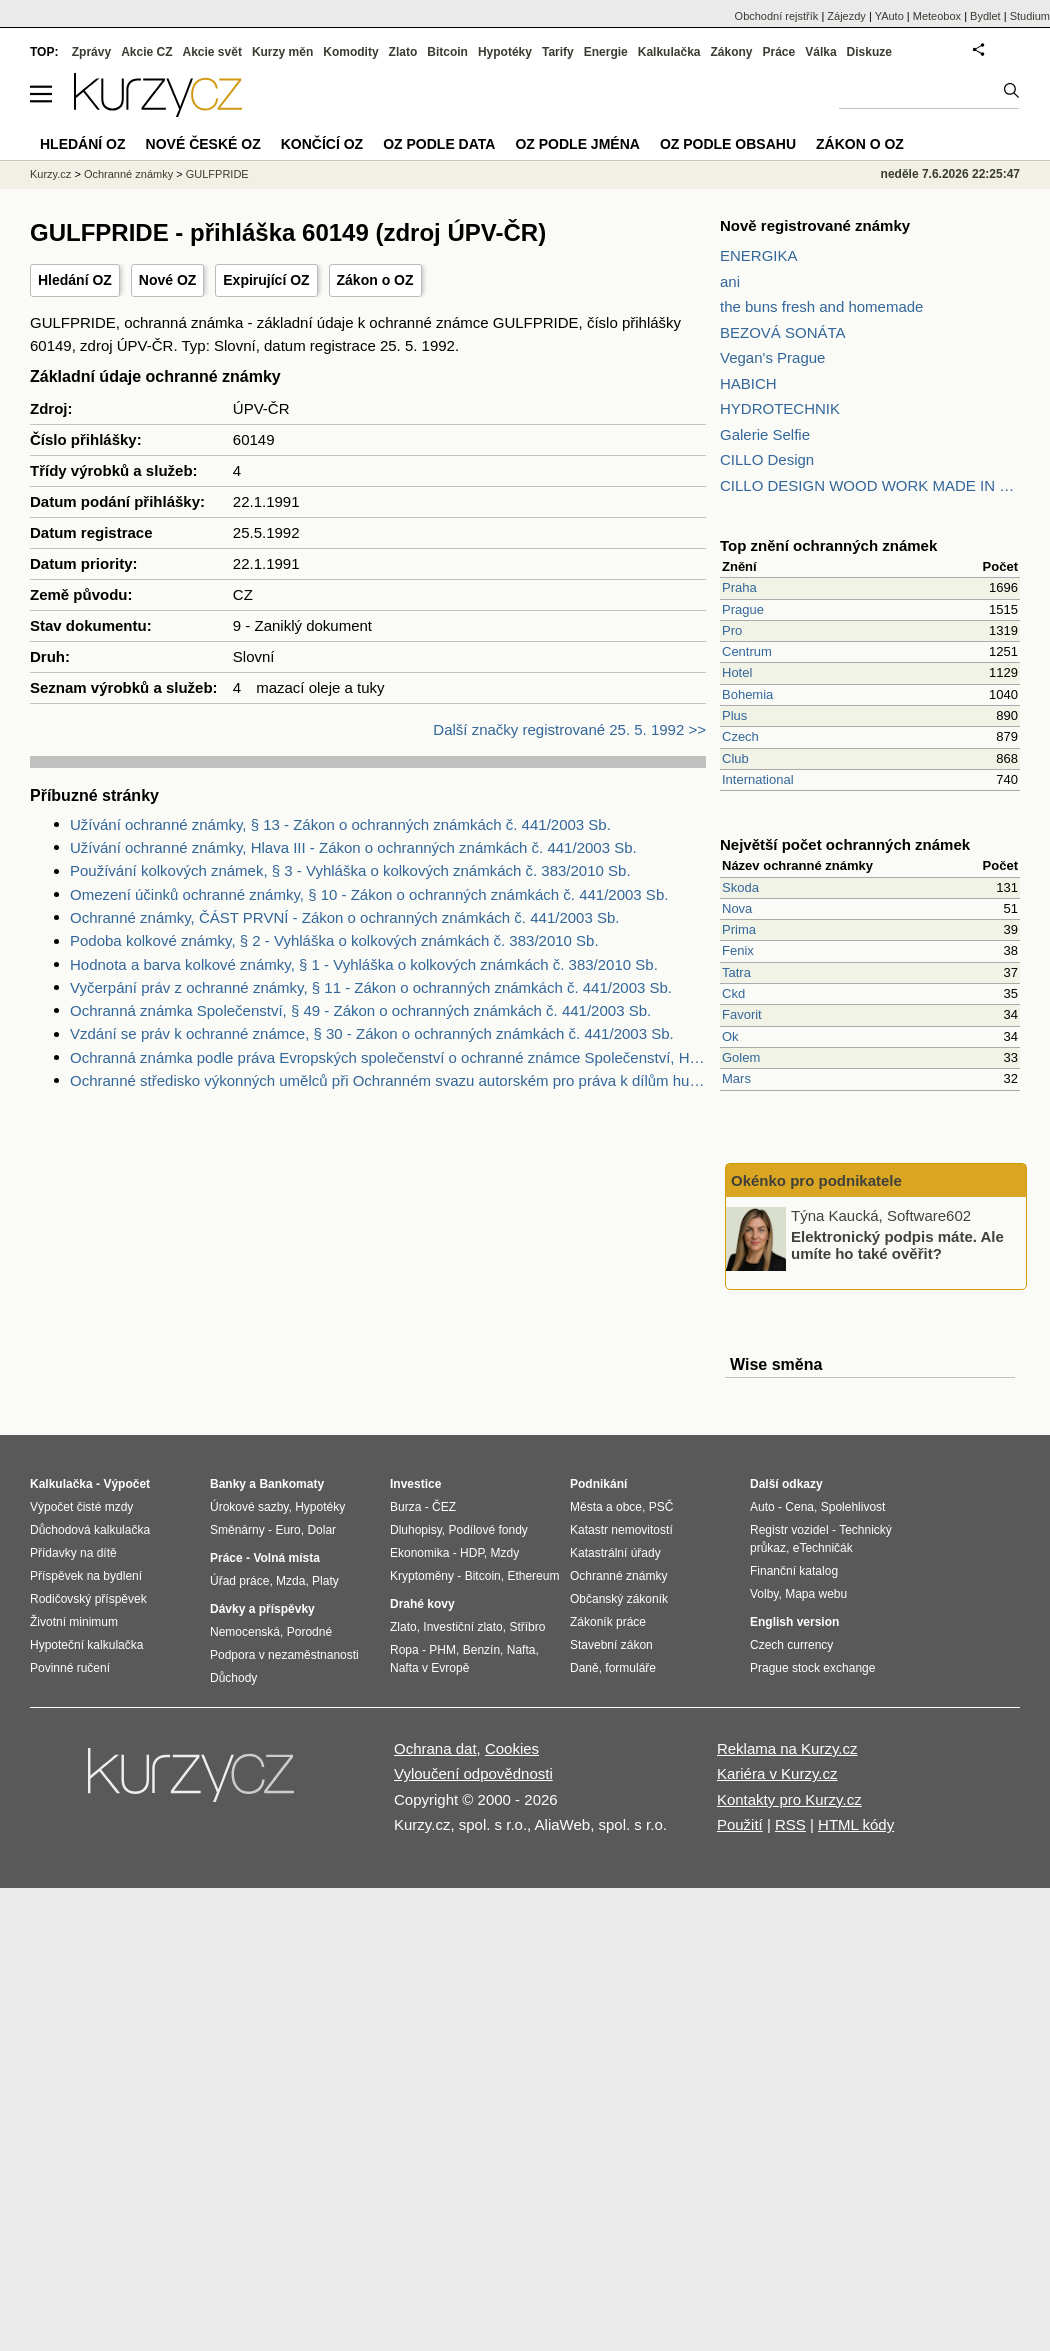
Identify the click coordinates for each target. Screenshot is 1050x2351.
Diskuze (869, 52)
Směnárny (237, 1530)
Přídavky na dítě (73, 1553)
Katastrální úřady (615, 1553)
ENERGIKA (759, 255)
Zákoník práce (608, 1622)
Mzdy (505, 1553)
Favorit (742, 1014)
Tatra (736, 972)
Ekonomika (419, 1553)
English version (794, 1622)
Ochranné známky (128, 174)
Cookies (512, 1748)
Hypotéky (505, 52)
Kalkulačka (669, 52)
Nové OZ (168, 280)
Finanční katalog (794, 1571)
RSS (790, 1824)
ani (730, 281)
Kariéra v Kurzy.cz (777, 1773)
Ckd (733, 993)
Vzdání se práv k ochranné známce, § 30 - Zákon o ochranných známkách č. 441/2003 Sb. (372, 1033)
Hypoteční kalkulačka (86, 1645)
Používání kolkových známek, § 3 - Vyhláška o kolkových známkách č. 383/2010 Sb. (350, 870)
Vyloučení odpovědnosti (473, 1773)
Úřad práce (239, 1581)
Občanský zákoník (619, 1599)
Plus (734, 715)
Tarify (558, 52)
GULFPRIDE (217, 174)
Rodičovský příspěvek (88, 1599)
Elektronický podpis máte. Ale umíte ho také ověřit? (897, 1245)
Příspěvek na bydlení (86, 1576)
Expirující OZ (266, 280)
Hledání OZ (75, 280)
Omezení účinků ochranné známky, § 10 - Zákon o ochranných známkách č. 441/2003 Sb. (369, 894)
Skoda (740, 887)
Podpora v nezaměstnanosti (284, 1655)
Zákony (731, 52)
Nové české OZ (203, 144)
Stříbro (527, 1627)
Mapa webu (816, 1594)
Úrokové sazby (249, 1507)
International (758, 779)
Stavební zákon (611, 1645)
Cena (799, 1507)
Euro (287, 1530)
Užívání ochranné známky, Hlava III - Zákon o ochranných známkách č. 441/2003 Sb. (353, 847)
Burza (405, 1507)
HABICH (748, 383)
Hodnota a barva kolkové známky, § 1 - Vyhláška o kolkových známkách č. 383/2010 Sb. (364, 964)
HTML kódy (856, 1824)
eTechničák (823, 1548)
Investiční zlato (462, 1627)
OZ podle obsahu (728, 144)
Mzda (290, 1581)
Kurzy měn (282, 52)
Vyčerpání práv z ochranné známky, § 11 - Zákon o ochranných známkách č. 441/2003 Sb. (371, 987)
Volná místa (286, 1558)
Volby (764, 1594)
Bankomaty (291, 1484)
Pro (732, 630)
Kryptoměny (422, 1576)
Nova (737, 908)
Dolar (321, 1530)
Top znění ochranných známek (828, 545)
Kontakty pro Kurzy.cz (789, 1799)
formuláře (630, 1668)
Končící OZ (322, 144)
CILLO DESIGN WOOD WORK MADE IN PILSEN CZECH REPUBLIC (870, 485)
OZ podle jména (577, 144)
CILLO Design (767, 459)
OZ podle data (439, 144)
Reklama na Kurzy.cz (787, 1748)
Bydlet (985, 16)
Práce (779, 52)
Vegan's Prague (772, 357)
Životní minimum (74, 1622)
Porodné (309, 1632)
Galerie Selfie (765, 434)
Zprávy (91, 52)
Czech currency (791, 1645)
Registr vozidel (789, 1530)
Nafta (521, 1650)
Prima (739, 929)
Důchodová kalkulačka (90, 1530)
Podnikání (598, 1484)
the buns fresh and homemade (821, 306)
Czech (740, 736)
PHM (442, 1650)
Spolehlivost (853, 1507)
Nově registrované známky (815, 225)
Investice (415, 1484)
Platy (325, 1581)
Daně (584, 1668)
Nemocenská (245, 1632)
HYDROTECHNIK (780, 408)
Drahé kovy (422, 1604)
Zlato (403, 52)
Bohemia (747, 694)
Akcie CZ (146, 52)
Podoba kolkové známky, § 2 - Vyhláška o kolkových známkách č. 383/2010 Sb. (334, 940)
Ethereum (533, 1576)
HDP (472, 1553)
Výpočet (126, 1484)
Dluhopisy (416, 1530)
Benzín (481, 1650)
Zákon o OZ (375, 280)
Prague (743, 609)
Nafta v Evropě (429, 1668)
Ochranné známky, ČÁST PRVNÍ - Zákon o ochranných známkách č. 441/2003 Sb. (344, 917)
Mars (736, 1078)
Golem (741, 1057)
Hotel (737, 672)
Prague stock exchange (812, 1668)
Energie (606, 52)
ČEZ (444, 1507)
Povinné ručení (70, 1668)
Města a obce (606, 1507)
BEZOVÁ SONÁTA (783, 332)
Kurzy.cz (50, 174)
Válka (820, 52)
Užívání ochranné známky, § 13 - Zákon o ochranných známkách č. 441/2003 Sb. (340, 824)
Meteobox (937, 16)
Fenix (738, 950)
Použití (740, 1824)
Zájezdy (846, 16)
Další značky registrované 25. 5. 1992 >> (569, 729)
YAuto (889, 16)
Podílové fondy (487, 1530)
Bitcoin (447, 52)
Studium (1030, 16)
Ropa (404, 1650)
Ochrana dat (435, 1748)
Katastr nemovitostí (621, 1530)
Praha (739, 587)
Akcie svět (212, 52)
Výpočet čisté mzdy (81, 1507)
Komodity (350, 52)
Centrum (747, 651)
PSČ (661, 1507)
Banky (228, 1484)
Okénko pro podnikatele (816, 1180)
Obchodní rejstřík (777, 16)
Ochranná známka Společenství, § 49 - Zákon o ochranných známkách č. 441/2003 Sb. (360, 1010)
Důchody (233, 1678)
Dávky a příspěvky (262, 1609)
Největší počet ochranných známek (845, 844)
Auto (762, 1507)
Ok (730, 1036)
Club (735, 758)
